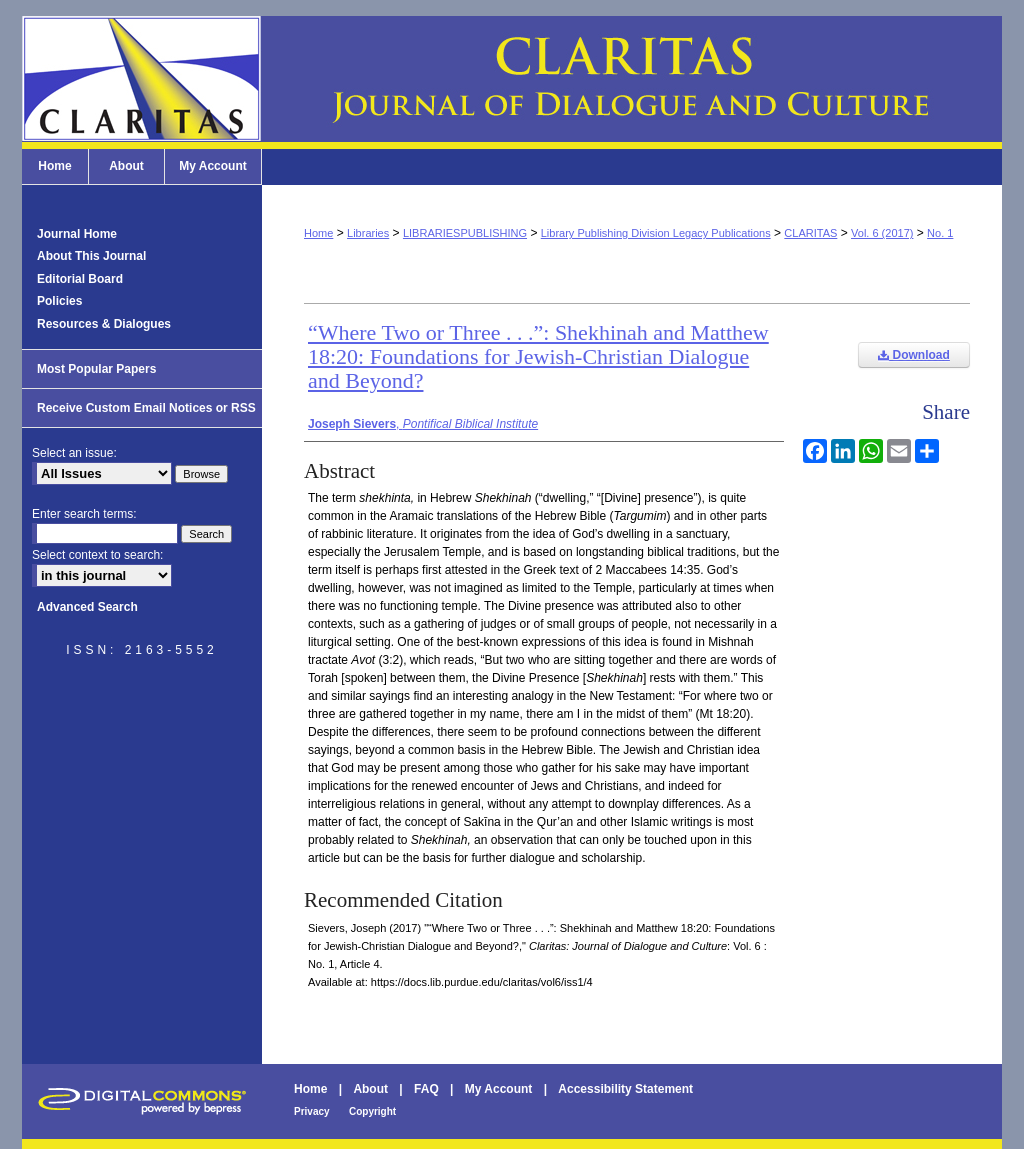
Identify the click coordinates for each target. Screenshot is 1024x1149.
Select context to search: (97, 555)
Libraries (368, 233)
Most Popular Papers (96, 369)
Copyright (372, 1111)
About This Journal (91, 256)
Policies (59, 301)
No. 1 (940, 233)
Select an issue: (74, 453)
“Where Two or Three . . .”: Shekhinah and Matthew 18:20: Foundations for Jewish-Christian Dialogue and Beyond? (538, 356)
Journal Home (77, 234)
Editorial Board (80, 279)
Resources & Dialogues (104, 324)
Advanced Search (87, 607)
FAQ (426, 1089)
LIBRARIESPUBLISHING (465, 233)
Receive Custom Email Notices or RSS (146, 408)
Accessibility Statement (625, 1089)
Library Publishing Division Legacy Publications (656, 233)
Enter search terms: (84, 514)
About (370, 1089)
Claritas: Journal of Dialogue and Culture (512, 79)
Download (914, 355)
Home (318, 233)
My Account (499, 1089)
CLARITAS (810, 233)
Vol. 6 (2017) (882, 233)
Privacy (312, 1111)
